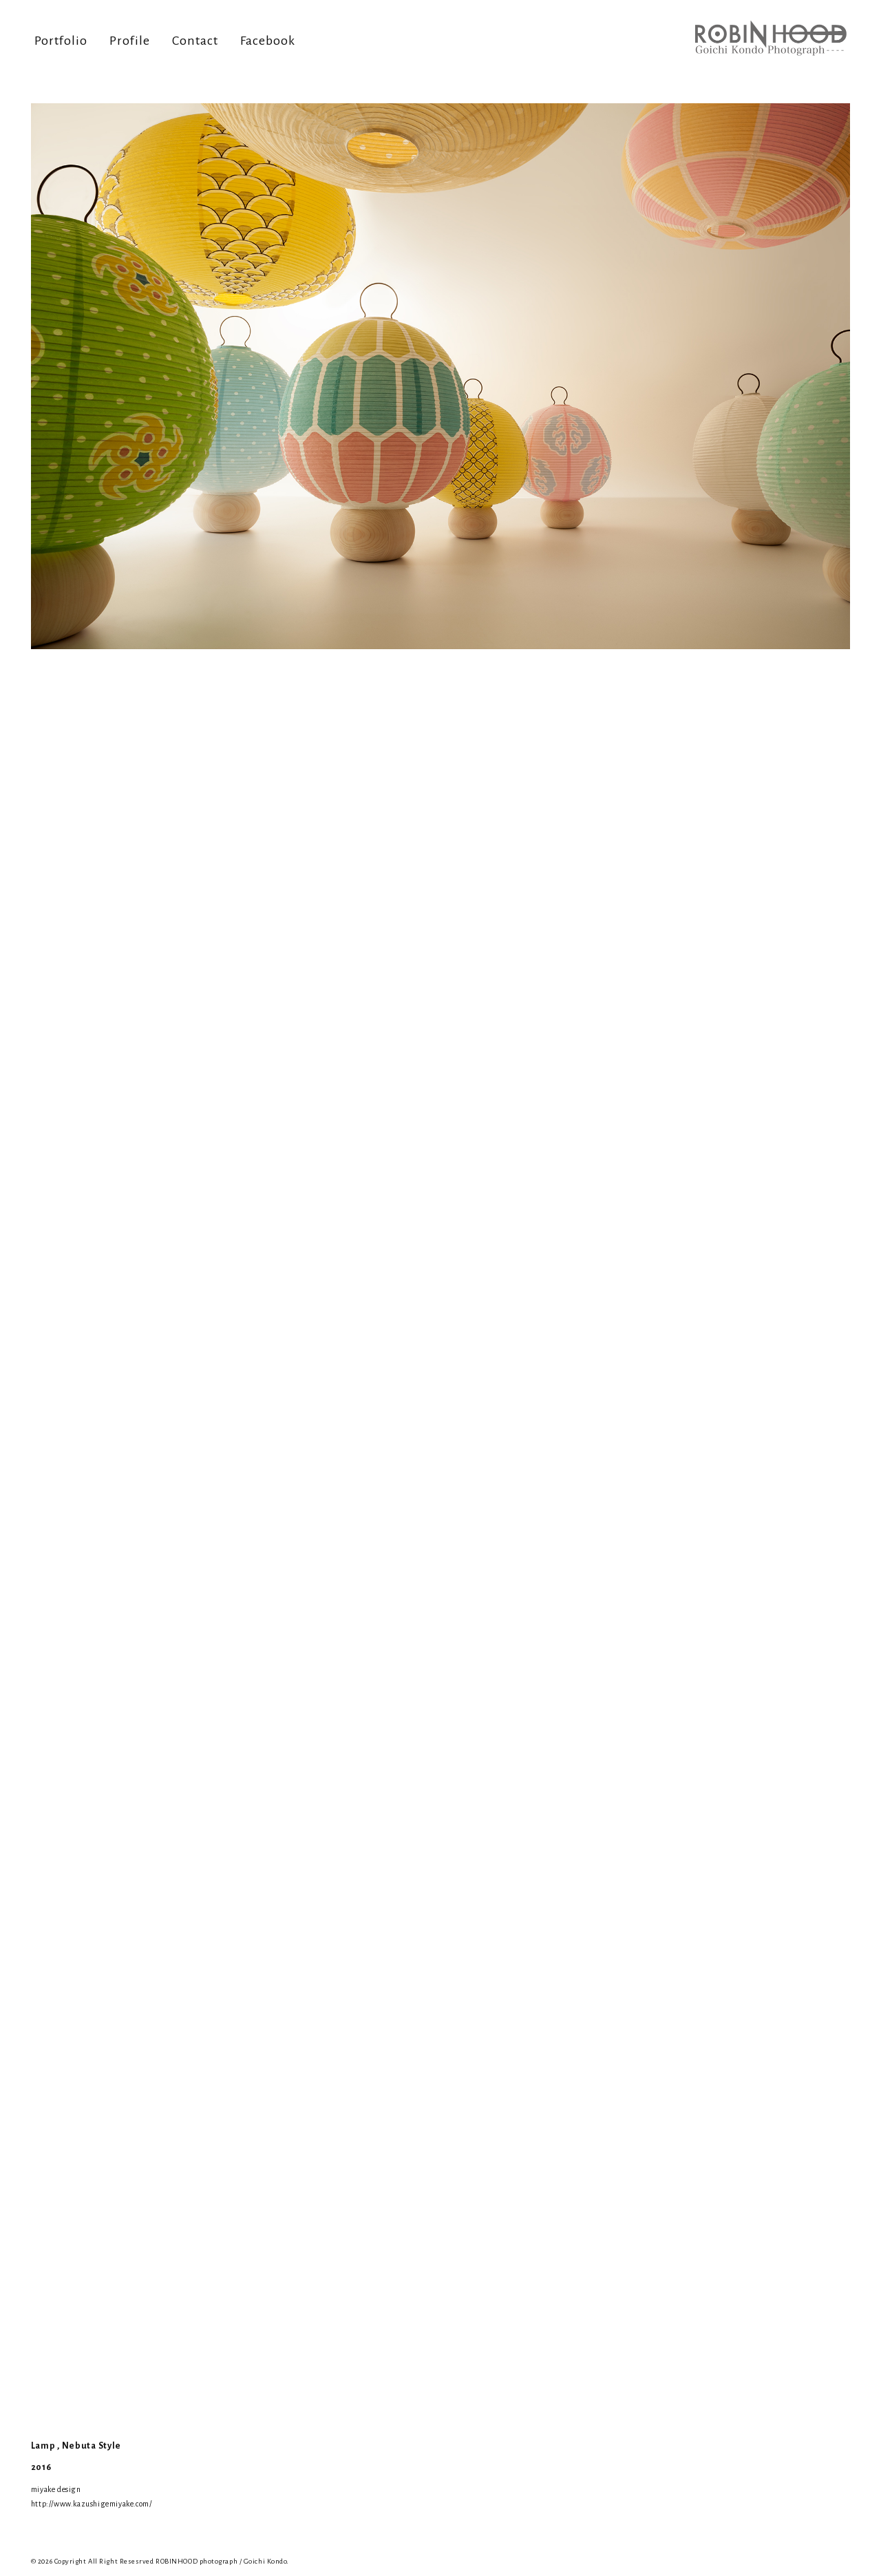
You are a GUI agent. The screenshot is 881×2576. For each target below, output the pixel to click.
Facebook (267, 40)
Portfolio (60, 40)
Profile (129, 40)
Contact (195, 40)
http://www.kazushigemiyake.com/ (91, 2504)
